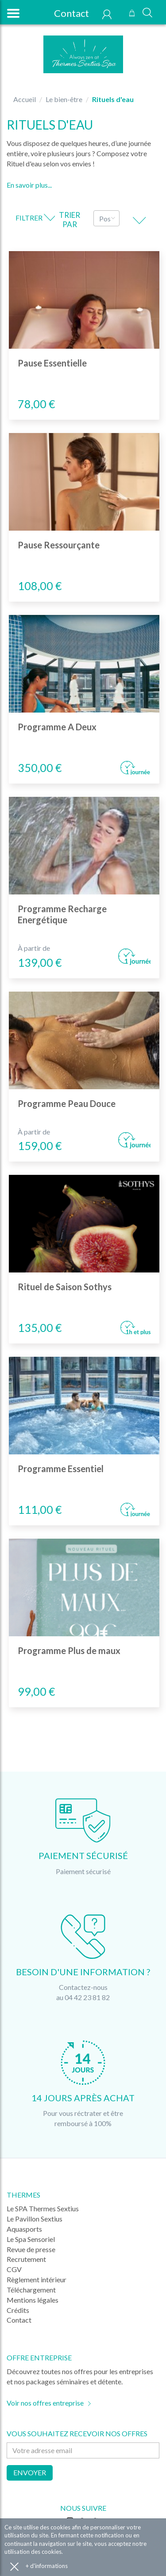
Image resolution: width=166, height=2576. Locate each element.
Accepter (14, 2566)
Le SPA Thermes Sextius (43, 2208)
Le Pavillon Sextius (34, 2218)
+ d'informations (47, 2565)
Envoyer (29, 2472)
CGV (14, 2269)
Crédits (18, 2310)
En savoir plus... (29, 185)
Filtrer (35, 217)
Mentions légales (32, 2300)
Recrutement (26, 2259)
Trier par (69, 219)
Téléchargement (31, 2289)
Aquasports (24, 2229)
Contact (66, 13)
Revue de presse (31, 2249)
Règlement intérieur (36, 2279)
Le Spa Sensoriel (31, 2239)
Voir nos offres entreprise (45, 2403)
